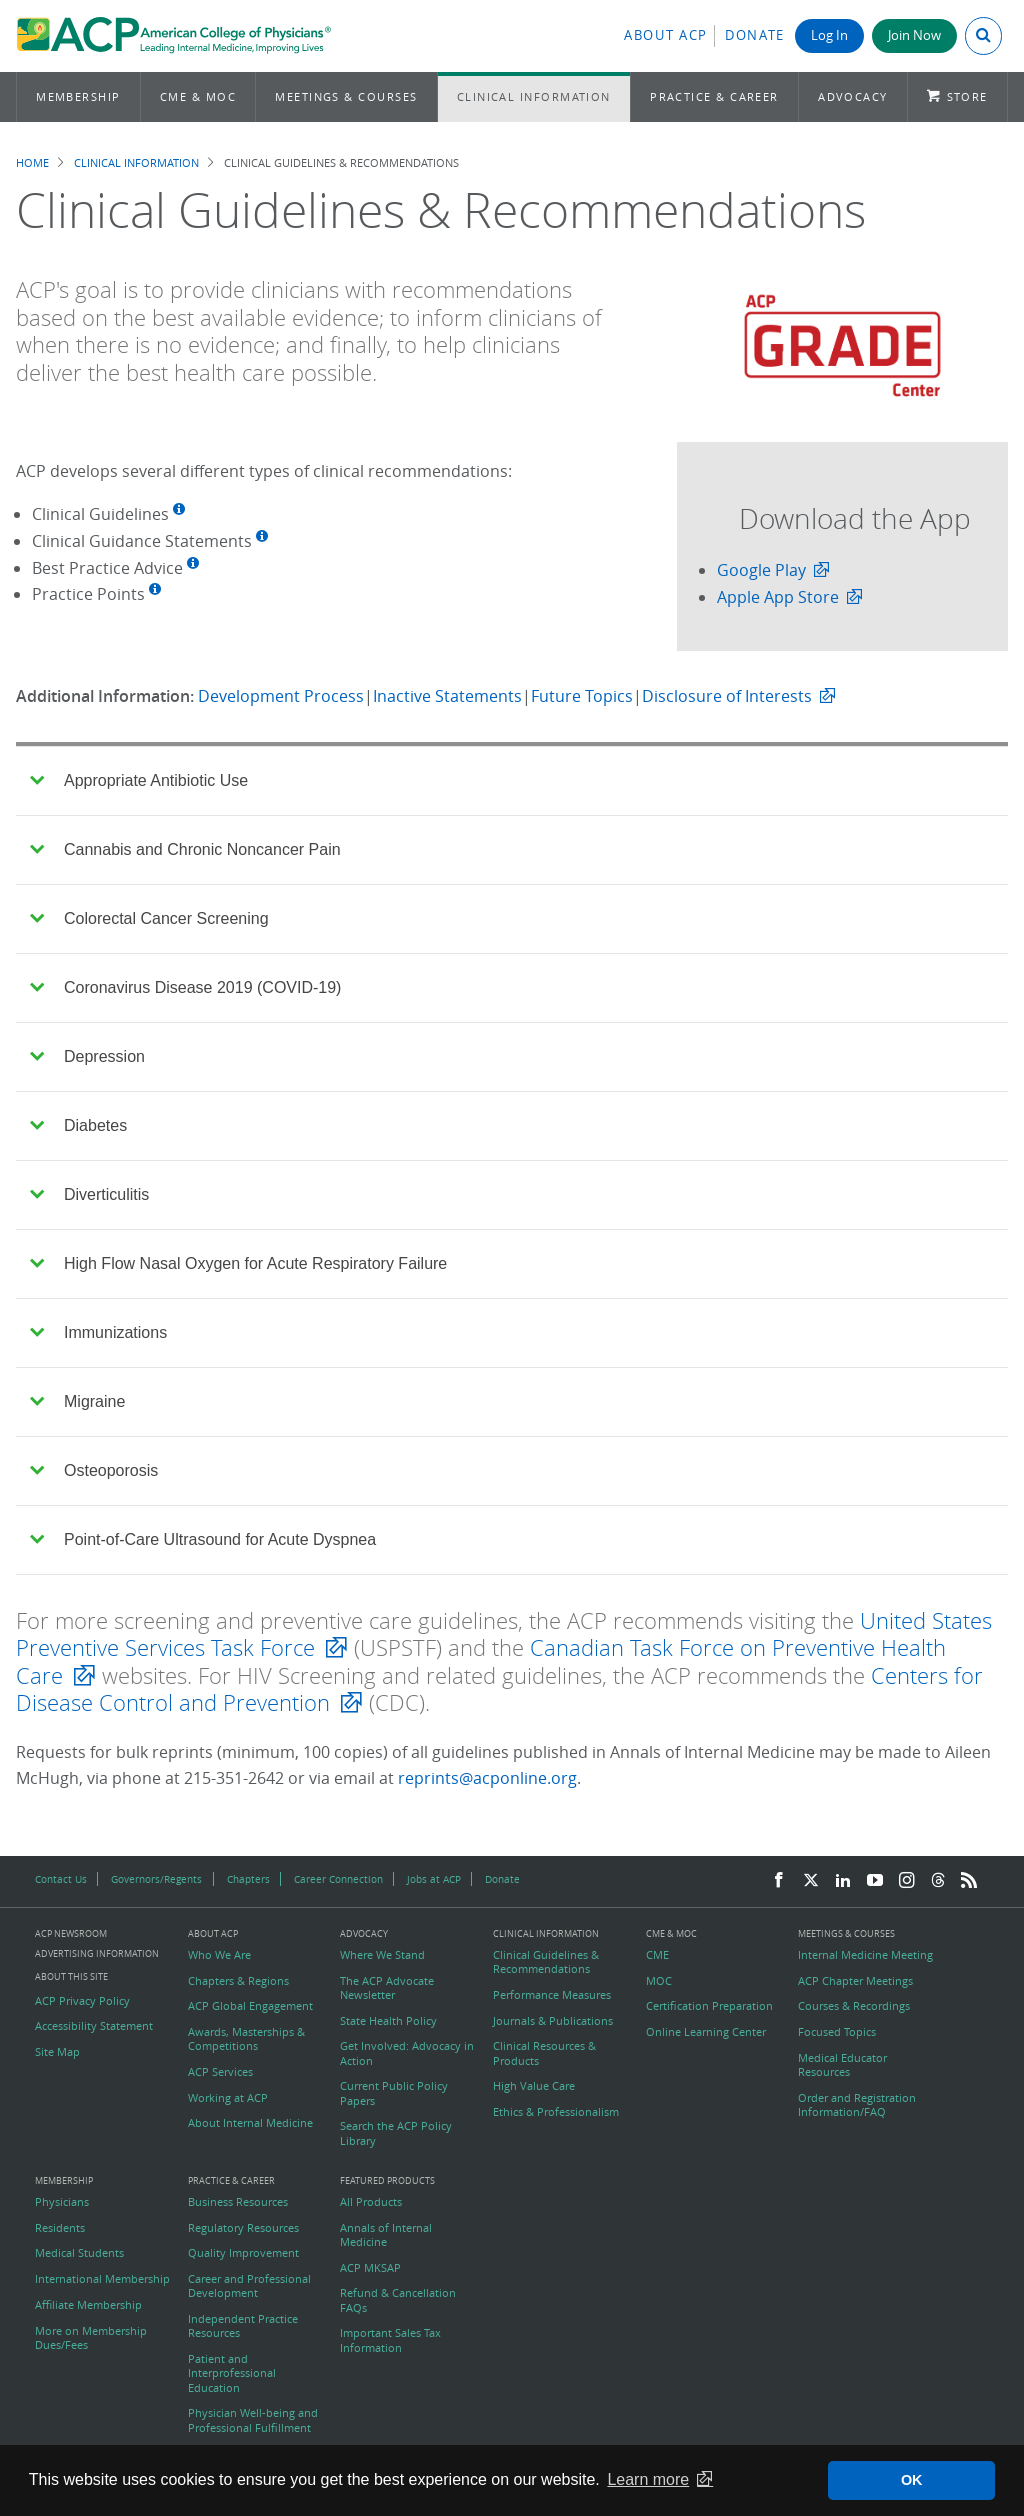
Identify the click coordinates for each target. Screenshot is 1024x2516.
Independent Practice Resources (243, 2326)
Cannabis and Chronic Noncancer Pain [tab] (185, 849)
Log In (829, 35)
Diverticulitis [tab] (89, 1194)
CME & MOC (198, 96)
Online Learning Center (706, 2032)
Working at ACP (228, 2098)
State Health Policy (388, 2021)
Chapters (248, 1879)
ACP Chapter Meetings (855, 1981)
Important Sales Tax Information (390, 2340)
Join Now (914, 35)
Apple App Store (778, 597)
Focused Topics (837, 2032)
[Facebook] (779, 1881)
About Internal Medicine (250, 2123)
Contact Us (61, 1879)
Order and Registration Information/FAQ (857, 2105)
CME (657, 1955)
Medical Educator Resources (842, 2065)
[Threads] (938, 1881)
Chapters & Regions (238, 1981)
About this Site (71, 1976)
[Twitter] (811, 1881)
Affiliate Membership (88, 2305)
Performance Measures (552, 1995)
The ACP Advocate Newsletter (387, 1988)
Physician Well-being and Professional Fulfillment (253, 2420)
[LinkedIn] (843, 1881)
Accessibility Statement (94, 2026)
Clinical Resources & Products (544, 2053)
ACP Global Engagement (250, 2006)
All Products (371, 2202)
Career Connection (338, 1879)
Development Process (281, 696)
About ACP (666, 35)
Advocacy (853, 96)
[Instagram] (907, 1881)
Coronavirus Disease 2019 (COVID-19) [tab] (185, 987)
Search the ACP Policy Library (396, 2133)
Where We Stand (382, 1955)
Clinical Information (534, 96)
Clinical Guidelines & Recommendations (546, 1962)
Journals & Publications (553, 2021)
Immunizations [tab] (98, 1332)
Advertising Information (97, 1953)
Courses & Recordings (854, 2006)
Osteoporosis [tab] (94, 1470)
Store (967, 96)
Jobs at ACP (434, 1879)
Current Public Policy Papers (394, 2093)
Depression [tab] (87, 1056)
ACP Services (220, 2072)
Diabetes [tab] (78, 1125)
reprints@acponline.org (487, 1778)
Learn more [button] (648, 2479)
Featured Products (387, 2181)
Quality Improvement (243, 2253)
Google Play (761, 570)
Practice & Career (714, 96)
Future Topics (582, 696)
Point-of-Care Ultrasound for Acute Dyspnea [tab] (203, 1539)
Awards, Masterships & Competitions (246, 2039)
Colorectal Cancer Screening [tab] (149, 918)
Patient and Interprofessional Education (232, 2373)
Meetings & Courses (346, 96)
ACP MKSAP (370, 2268)
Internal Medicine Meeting (865, 1955)
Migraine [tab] (77, 1401)
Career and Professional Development (249, 2286)
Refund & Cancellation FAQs (398, 2300)
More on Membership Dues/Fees (91, 2338)
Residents (60, 2228)
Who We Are (219, 1955)
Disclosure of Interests (727, 696)
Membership (78, 96)
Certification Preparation (709, 2006)
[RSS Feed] (969, 1881)
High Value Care (534, 2086)
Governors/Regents (156, 1879)
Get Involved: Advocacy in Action (407, 2053)
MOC (659, 1981)
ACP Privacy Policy (82, 2001)
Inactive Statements (447, 696)
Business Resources (238, 2202)
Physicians (62, 2202)
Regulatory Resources (243, 2228)
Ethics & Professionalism (556, 2112)
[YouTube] (875, 1881)
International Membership (102, 2279)
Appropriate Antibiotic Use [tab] (139, 780)
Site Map (57, 2052)
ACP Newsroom (71, 1934)
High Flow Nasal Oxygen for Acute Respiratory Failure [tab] (238, 1263)
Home (32, 162)
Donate (755, 35)
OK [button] (912, 2480)
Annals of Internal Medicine (386, 2235)
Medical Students (79, 2253)
